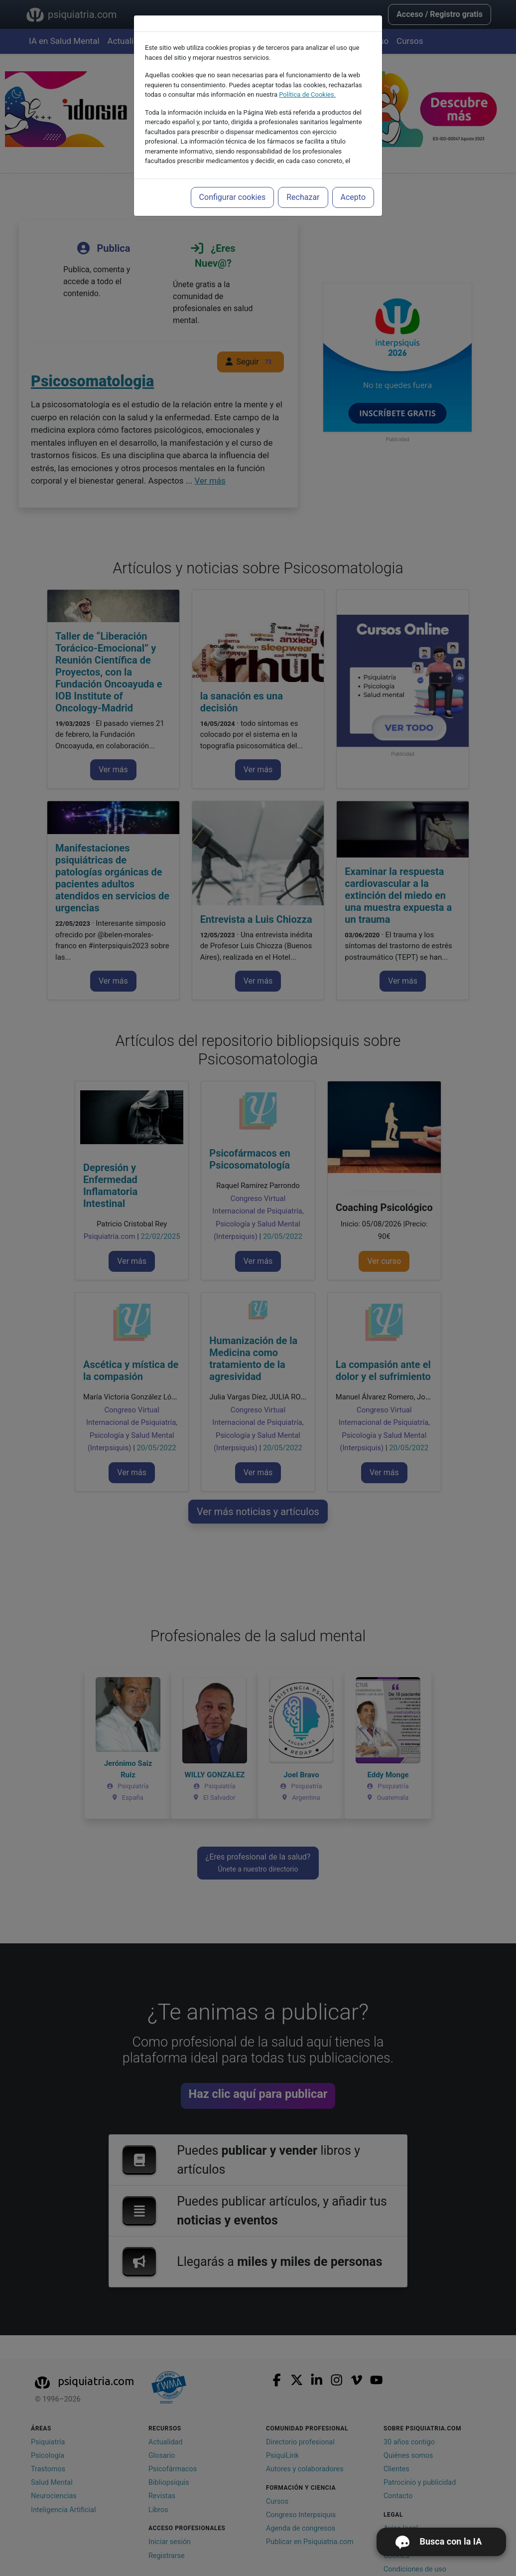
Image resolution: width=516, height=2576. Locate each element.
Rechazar (302, 197)
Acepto (353, 197)
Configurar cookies (232, 197)
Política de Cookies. (307, 94)
